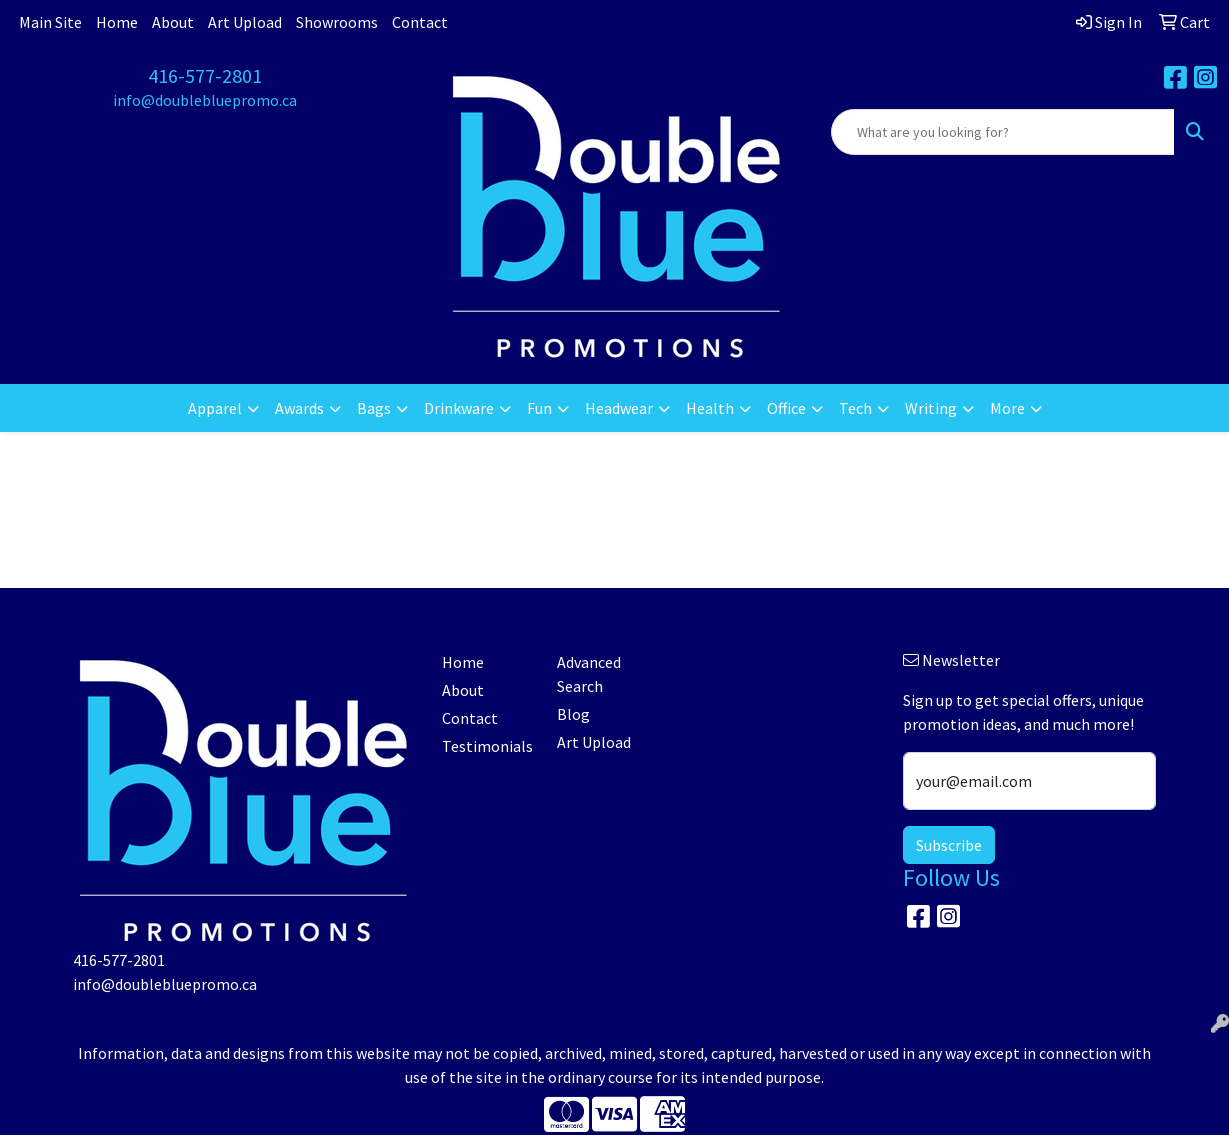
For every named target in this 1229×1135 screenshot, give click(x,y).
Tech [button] (855, 408)
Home (117, 22)
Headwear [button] (619, 408)
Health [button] (710, 408)
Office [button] (786, 408)
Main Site (50, 22)
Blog (573, 714)
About (173, 22)
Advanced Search (589, 674)
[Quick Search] (1003, 132)
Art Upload (245, 22)
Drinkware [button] (459, 408)
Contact (420, 22)
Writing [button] (931, 408)
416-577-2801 (205, 75)
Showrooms (337, 22)
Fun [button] (539, 408)
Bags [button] (374, 408)
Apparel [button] (215, 408)
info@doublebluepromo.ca (205, 100)
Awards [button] (299, 408)
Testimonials (487, 746)
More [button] (1007, 408)
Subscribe (949, 845)
